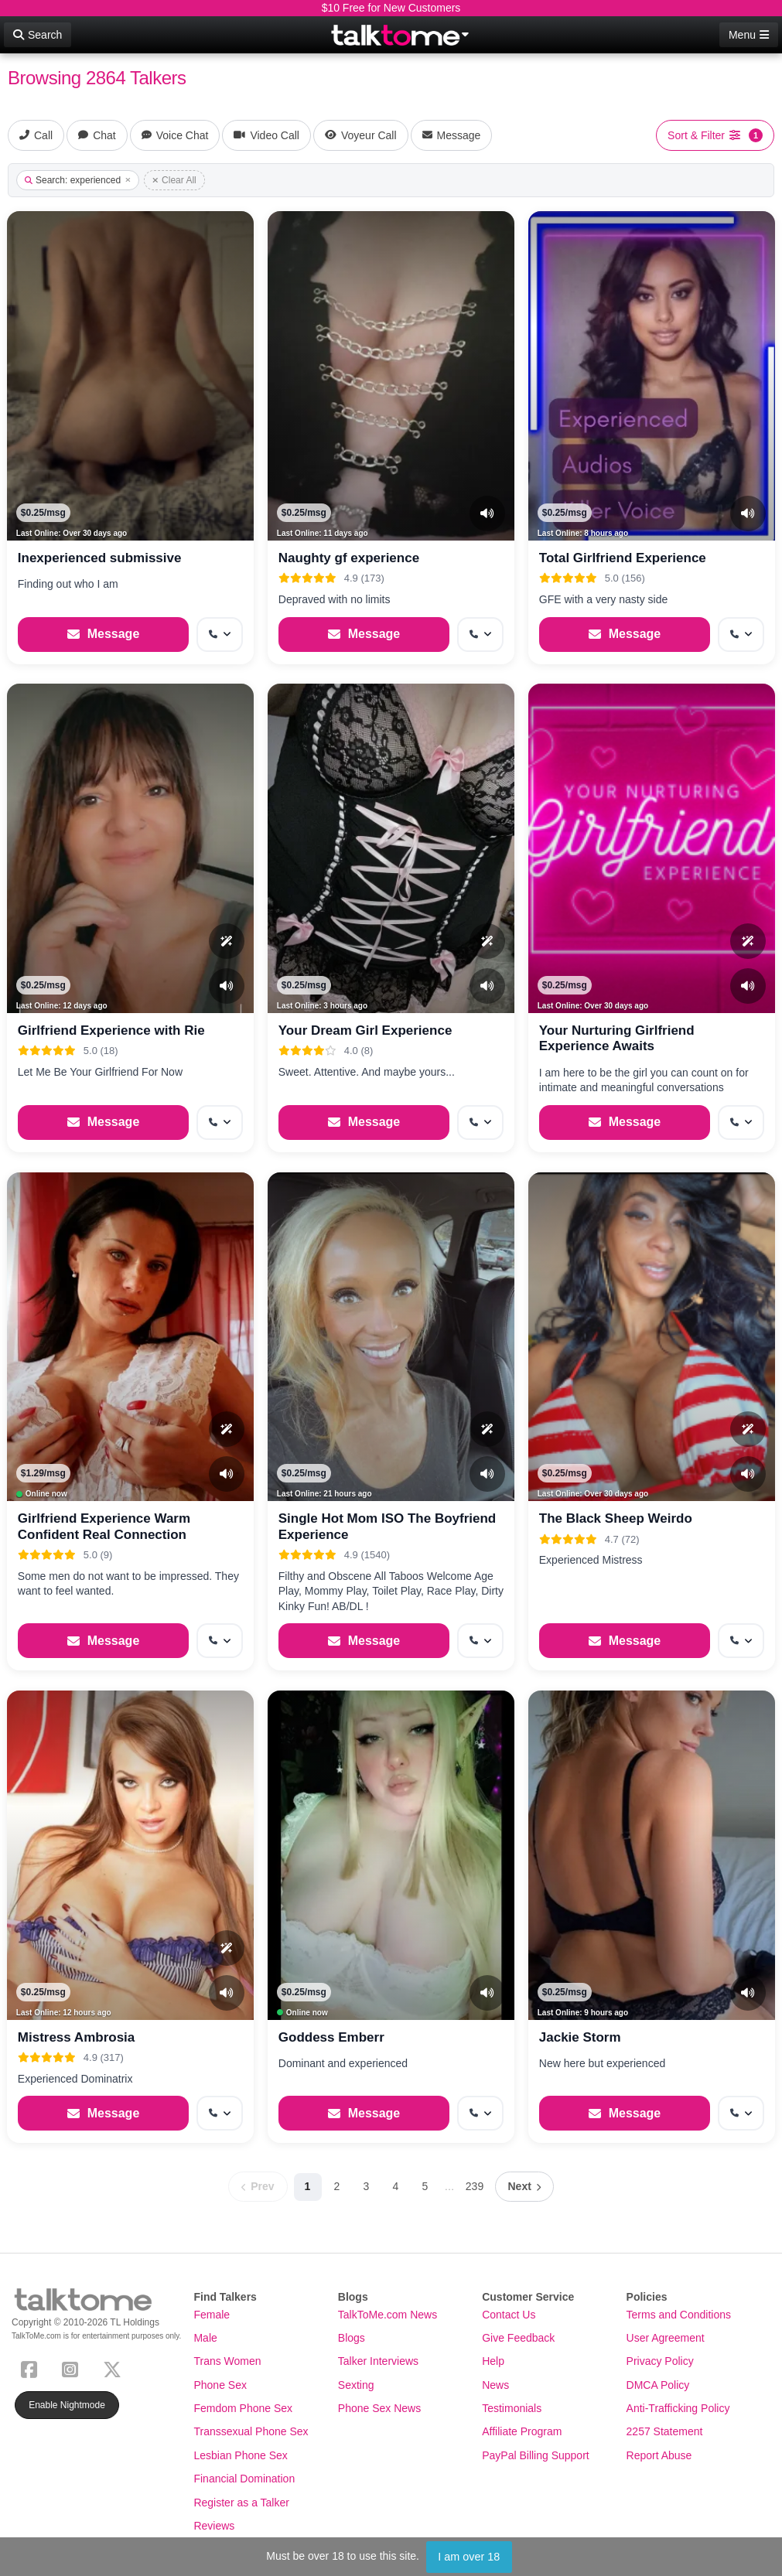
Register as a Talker (241, 2502)
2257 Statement (665, 2431)
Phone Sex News (379, 2408)
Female (211, 2314)
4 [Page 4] (396, 2186)
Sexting (356, 2385)
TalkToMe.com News (387, 2314)
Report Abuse (659, 2455)
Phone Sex (220, 2385)
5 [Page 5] (425, 2186)
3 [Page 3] (367, 2186)
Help (493, 2361)
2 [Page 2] (337, 2186)
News (495, 2385)
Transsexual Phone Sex (250, 2431)
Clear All (174, 180)
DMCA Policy (658, 2385)
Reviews (213, 2526)
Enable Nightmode (67, 2405)
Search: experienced (78, 180)
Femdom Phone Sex (242, 2408)
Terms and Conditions (679, 2314)
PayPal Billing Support (535, 2455)
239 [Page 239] (474, 2186)
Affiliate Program (522, 2431)
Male (205, 2338)
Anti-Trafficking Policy (678, 2408)
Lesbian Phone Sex (240, 2455)
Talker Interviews (378, 2361)
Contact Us (508, 2314)
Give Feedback (518, 2338)
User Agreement (666, 2338)
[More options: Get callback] (219, 634)
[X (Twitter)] (115, 2368)
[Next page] (524, 2187)
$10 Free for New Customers (391, 8)
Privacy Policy (660, 2361)
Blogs (351, 2338)
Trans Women (227, 2361)
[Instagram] (73, 2368)
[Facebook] (32, 2368)
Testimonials (511, 2408)
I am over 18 (469, 2556)
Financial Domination (244, 2478)
